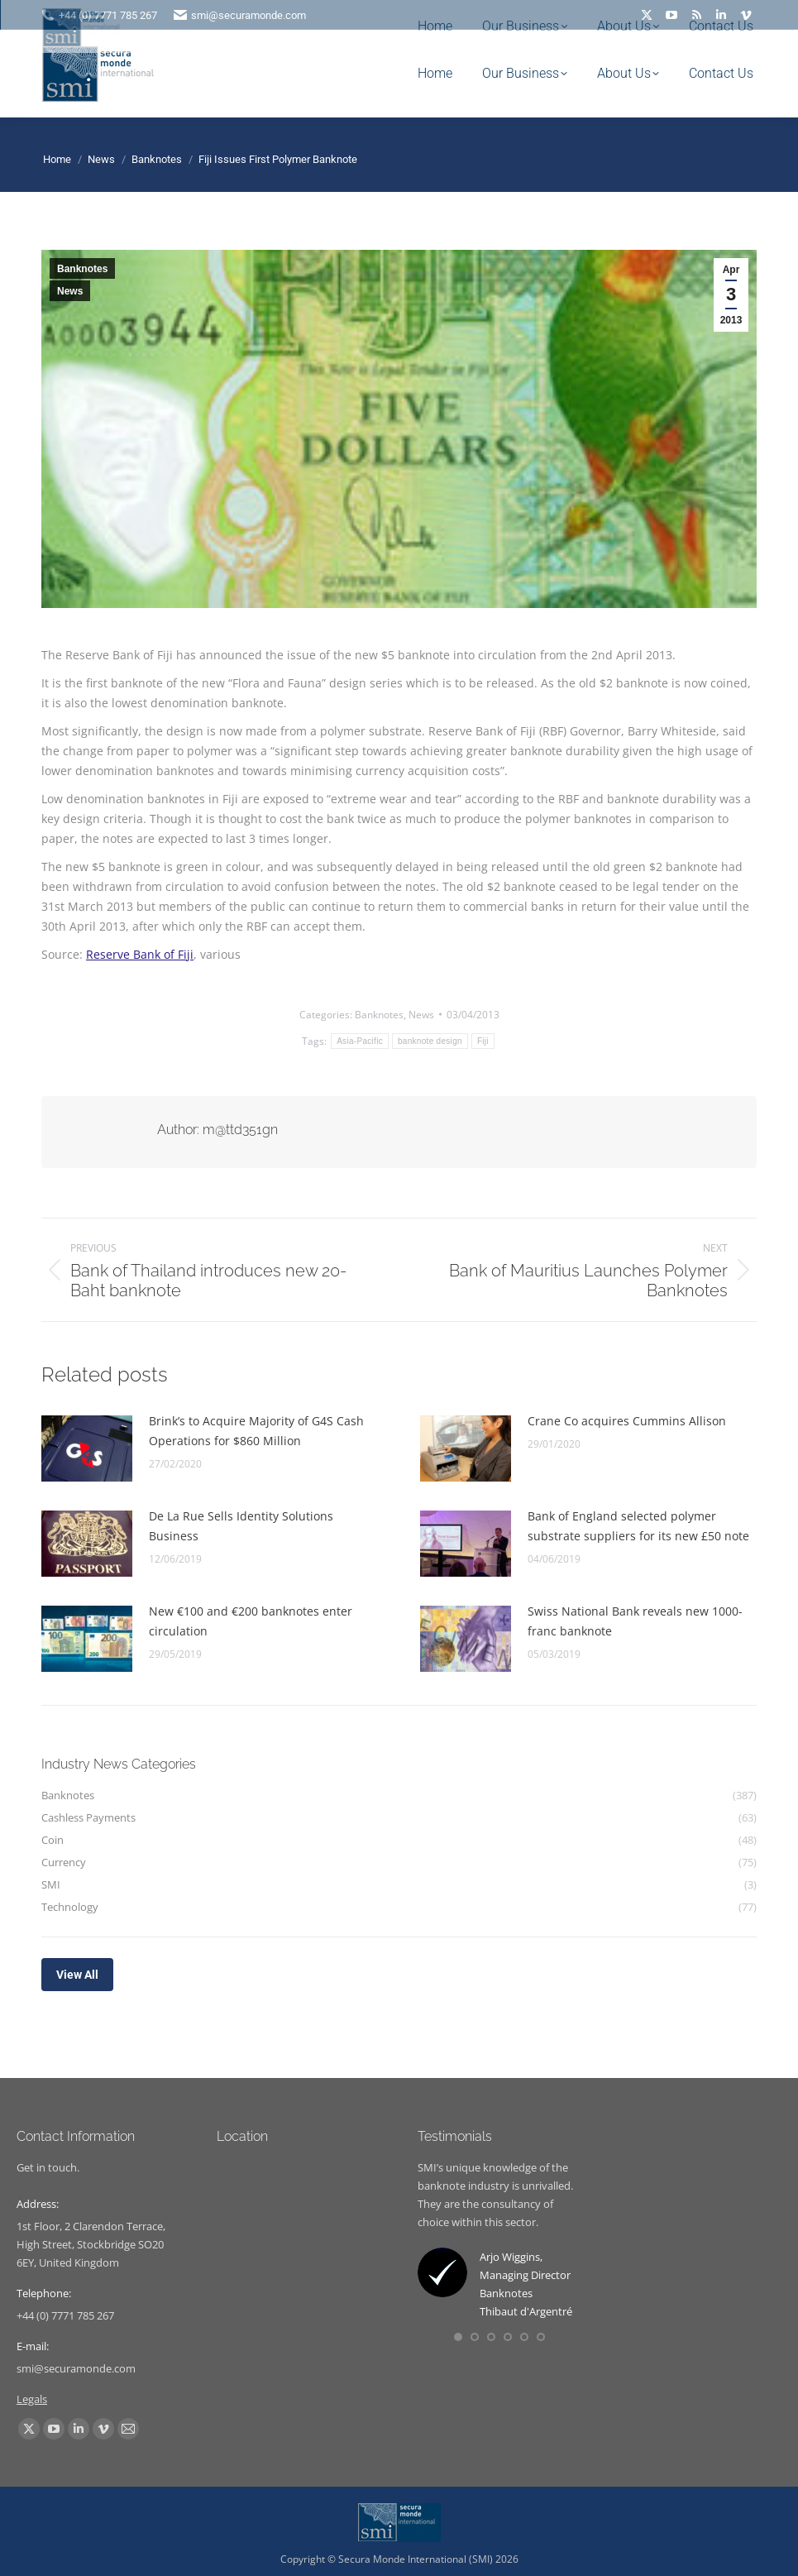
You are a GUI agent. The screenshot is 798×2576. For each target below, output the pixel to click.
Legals (32, 2399)
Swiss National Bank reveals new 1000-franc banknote (635, 1621)
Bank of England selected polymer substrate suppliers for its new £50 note (638, 1526)
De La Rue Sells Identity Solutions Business (241, 1526)
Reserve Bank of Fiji (140, 954)
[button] (458, 2337)
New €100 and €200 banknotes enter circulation (250, 1621)
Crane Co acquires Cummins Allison (627, 1421)
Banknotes (82, 269)
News (70, 291)
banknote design (430, 1041)
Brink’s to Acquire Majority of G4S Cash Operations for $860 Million (256, 1430)
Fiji (483, 1041)
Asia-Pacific (360, 1041)
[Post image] (86, 1448)
